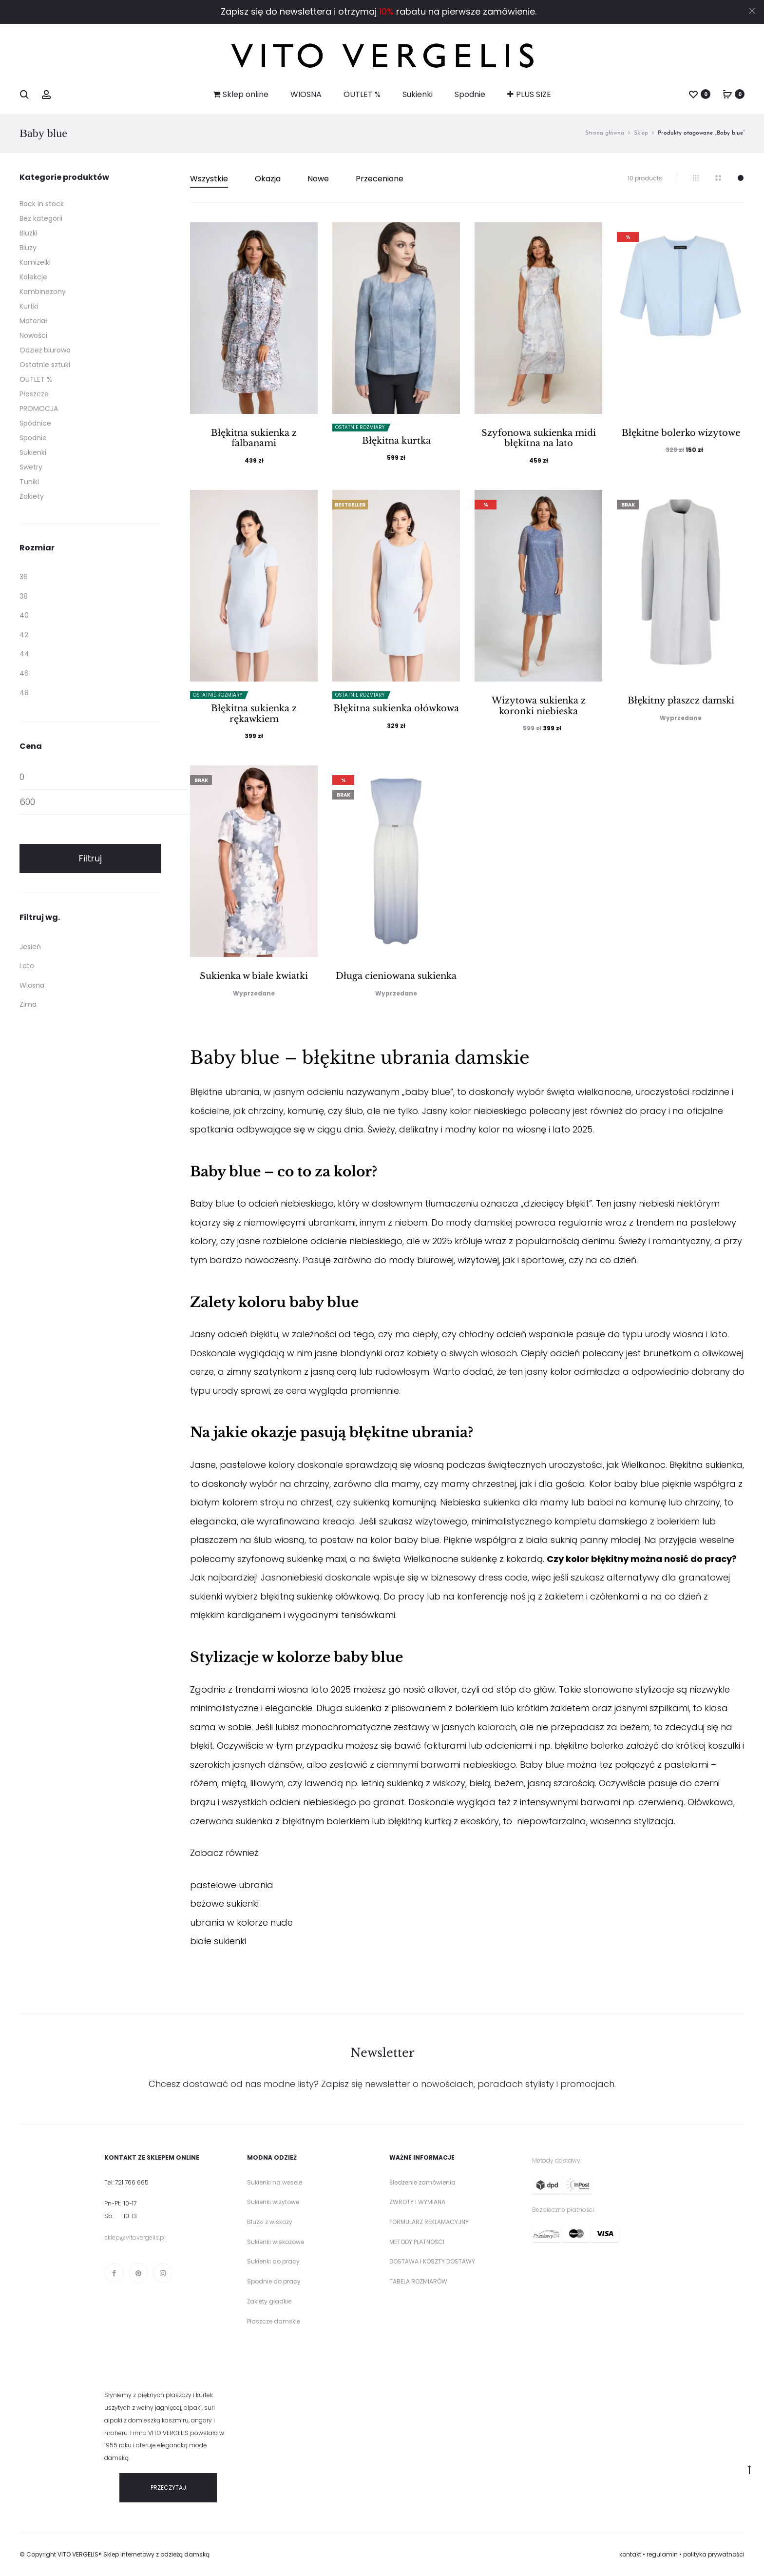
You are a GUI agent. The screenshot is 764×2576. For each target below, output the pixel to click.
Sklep (641, 133)
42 (23, 635)
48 (24, 693)
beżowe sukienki (224, 1903)
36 (23, 577)
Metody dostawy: (556, 2160)
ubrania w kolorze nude (241, 1922)
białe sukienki (218, 1941)
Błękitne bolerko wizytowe (681, 433)
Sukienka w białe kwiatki (254, 976)
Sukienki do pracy (273, 2261)
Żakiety (31, 496)
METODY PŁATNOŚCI (416, 2242)
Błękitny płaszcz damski (681, 700)
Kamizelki (35, 262)
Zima (28, 1004)
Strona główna (604, 133)
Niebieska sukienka (480, 1502)
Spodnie (470, 94)
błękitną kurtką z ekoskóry (443, 1821)
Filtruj (90, 858)
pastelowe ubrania (231, 1885)
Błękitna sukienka (706, 1465)
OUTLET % (362, 94)
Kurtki (28, 306)
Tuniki (29, 482)
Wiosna (31, 985)
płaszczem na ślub (231, 1540)
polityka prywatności (714, 2554)
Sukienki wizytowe (273, 2202)
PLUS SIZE (529, 94)
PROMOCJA (38, 408)
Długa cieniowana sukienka (396, 976)
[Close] (752, 10)
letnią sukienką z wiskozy (413, 1783)
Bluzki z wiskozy (269, 2222)
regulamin (662, 2554)
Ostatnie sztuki (44, 365)
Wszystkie (209, 178)
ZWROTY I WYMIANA (417, 2202)
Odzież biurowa (45, 350)
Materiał (33, 321)
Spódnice (35, 423)
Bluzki (28, 233)
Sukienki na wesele (274, 2182)
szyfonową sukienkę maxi (291, 1559)
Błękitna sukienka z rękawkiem (254, 713)
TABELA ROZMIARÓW (418, 2281)
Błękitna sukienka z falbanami (254, 438)
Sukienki (417, 94)
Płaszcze (34, 394)
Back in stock (41, 204)
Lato (26, 966)
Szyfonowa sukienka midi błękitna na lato (538, 438)
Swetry (30, 467)
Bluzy (28, 248)
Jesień (30, 947)
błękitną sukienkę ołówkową (320, 1596)
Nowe (318, 178)
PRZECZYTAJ (168, 2487)
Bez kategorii (40, 218)
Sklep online (240, 94)
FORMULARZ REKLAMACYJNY (429, 2222)
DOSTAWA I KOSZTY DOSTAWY (432, 2261)
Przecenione (379, 178)
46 (24, 673)
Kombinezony (42, 291)
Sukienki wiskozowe (275, 2242)
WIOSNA (306, 94)
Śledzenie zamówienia (422, 2182)
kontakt (630, 2554)
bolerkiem (678, 1521)
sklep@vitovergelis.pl (135, 2237)
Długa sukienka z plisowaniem (382, 1708)
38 (23, 596)
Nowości (33, 335)
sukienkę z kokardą (502, 1559)
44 (24, 654)
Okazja (268, 178)
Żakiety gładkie (269, 2301)
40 (24, 615)
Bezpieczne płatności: (563, 2209)
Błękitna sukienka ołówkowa (396, 708)
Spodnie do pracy (274, 2281)
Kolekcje (33, 277)
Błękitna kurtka (396, 440)
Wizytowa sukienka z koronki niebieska (539, 706)
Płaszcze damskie (273, 2321)
